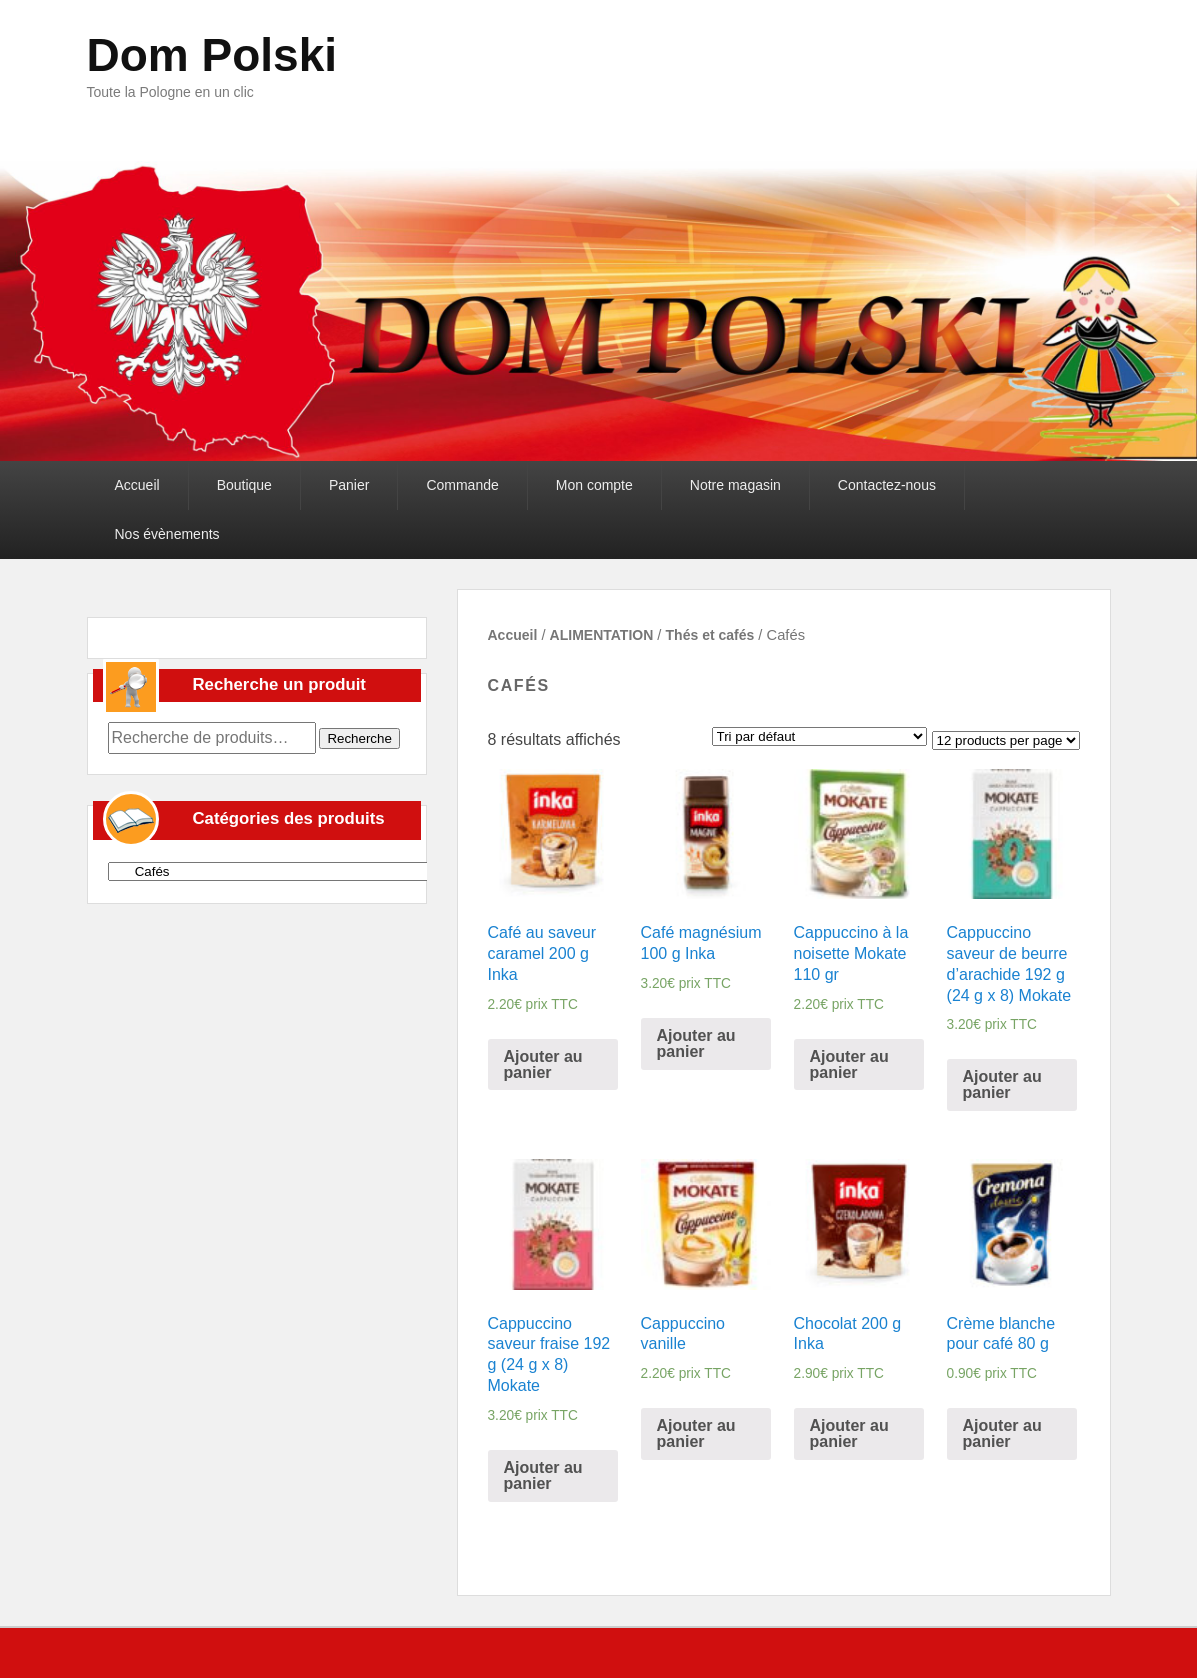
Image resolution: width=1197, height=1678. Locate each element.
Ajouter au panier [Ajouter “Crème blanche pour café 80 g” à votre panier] (1002, 1433)
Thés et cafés (710, 635)
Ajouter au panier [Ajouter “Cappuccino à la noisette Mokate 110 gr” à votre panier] (849, 1064)
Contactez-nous (887, 485)
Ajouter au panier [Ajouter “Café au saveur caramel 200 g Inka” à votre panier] (543, 1064)
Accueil (137, 485)
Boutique (244, 485)
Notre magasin (735, 485)
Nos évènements (167, 534)
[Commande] (819, 736)
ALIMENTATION (602, 635)
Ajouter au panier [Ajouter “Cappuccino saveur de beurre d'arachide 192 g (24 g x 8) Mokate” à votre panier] (1002, 1084)
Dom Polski (212, 55)
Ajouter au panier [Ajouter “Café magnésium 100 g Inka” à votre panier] (696, 1043)
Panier (349, 485)
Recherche (359, 738)
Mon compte (594, 485)
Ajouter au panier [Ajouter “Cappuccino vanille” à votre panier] (696, 1433)
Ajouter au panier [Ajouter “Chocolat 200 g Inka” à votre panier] (849, 1433)
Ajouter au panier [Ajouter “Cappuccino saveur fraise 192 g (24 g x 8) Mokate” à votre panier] (543, 1475)
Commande (462, 485)
